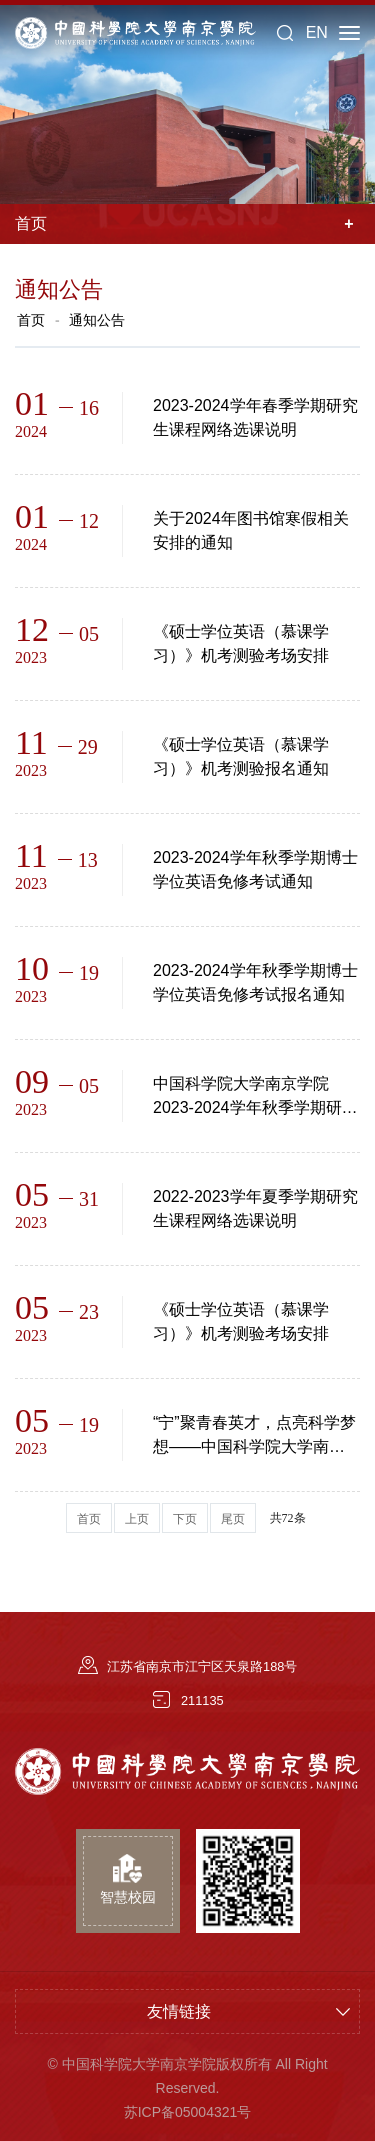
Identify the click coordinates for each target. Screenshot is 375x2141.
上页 (137, 1519)
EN (317, 32)
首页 (31, 320)
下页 (185, 1519)
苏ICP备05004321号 (188, 2112)
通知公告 (97, 320)
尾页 (233, 1519)
